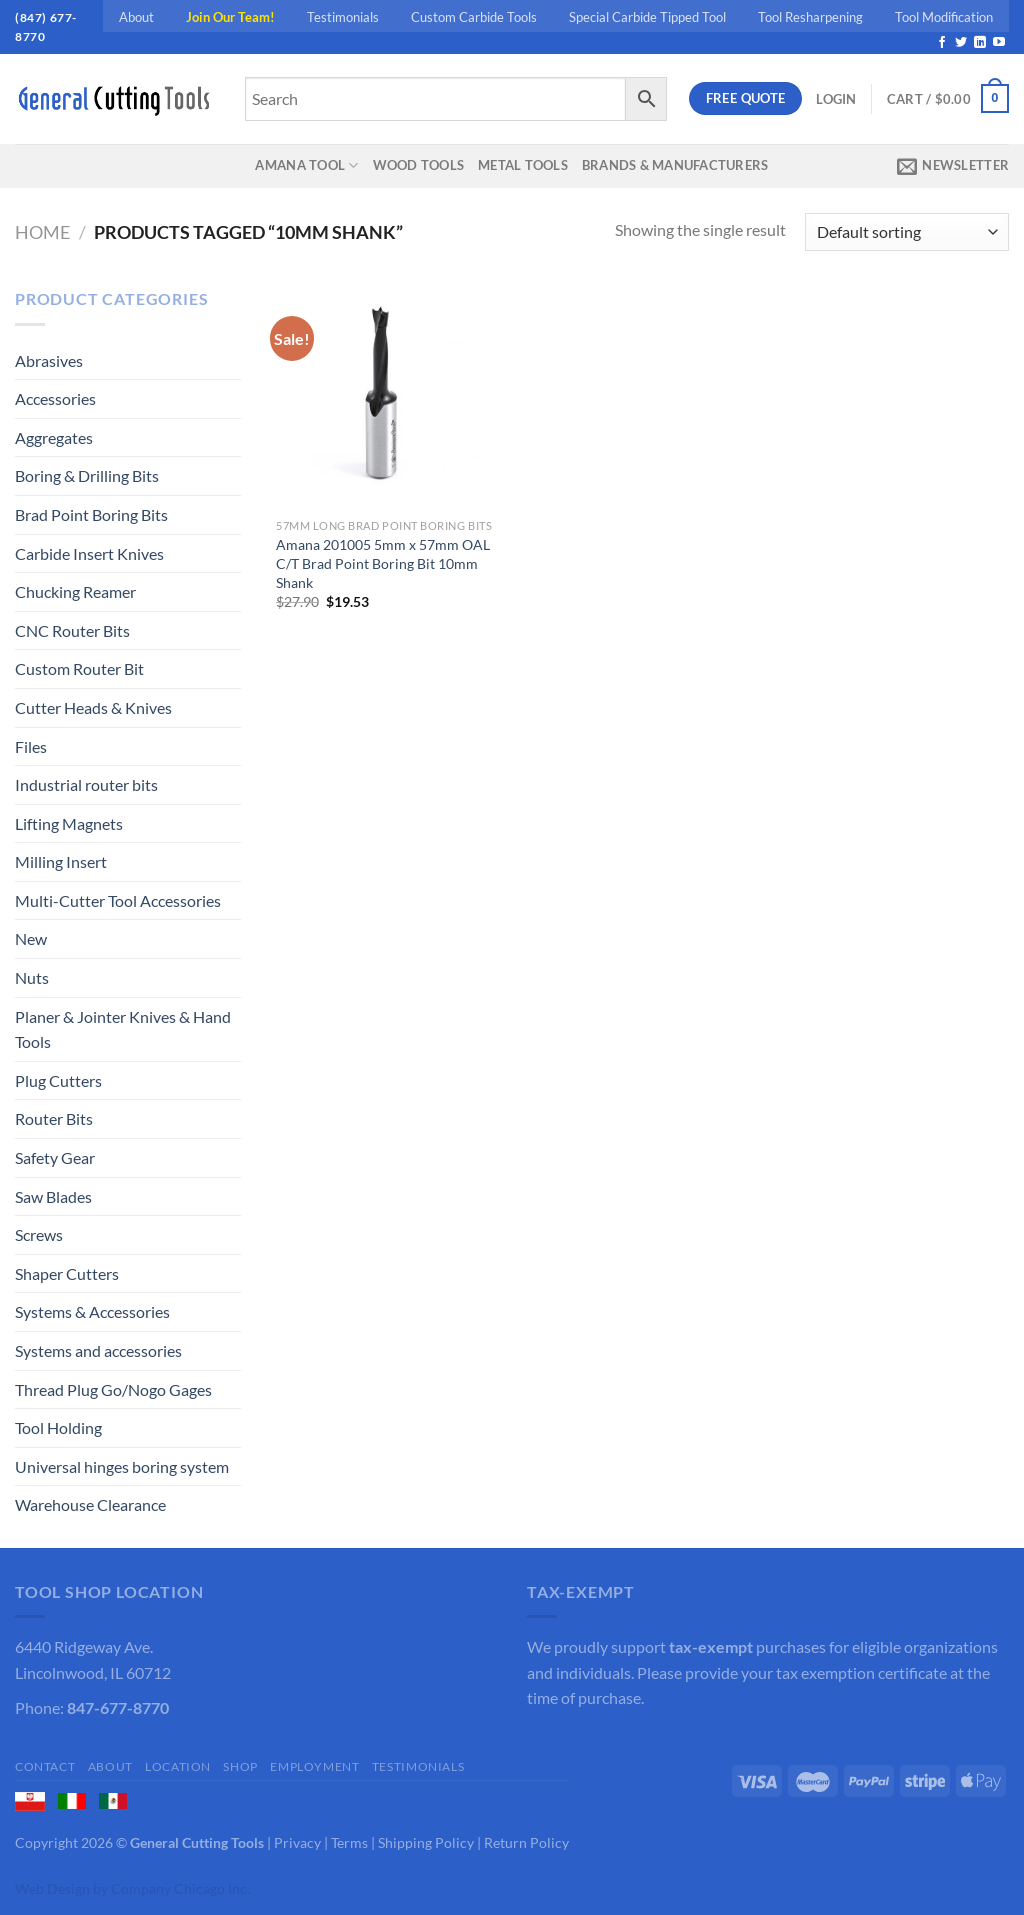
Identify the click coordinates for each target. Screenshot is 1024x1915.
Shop (240, 1766)
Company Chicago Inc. (180, 1888)
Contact (45, 1766)
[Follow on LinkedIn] (980, 43)
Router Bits (54, 1118)
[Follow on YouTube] (999, 43)
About (136, 17)
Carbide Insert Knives (89, 553)
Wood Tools (419, 165)
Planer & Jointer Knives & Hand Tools (123, 1029)
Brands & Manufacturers (675, 165)
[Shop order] (907, 232)
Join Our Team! (230, 17)
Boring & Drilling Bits (87, 475)
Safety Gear (55, 1157)
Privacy (297, 1842)
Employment (314, 1766)
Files (31, 746)
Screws (39, 1234)
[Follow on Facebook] (942, 43)
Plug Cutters (58, 1080)
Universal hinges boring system (122, 1466)
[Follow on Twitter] (961, 43)
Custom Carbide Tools (474, 17)
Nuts (32, 977)
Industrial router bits (86, 784)
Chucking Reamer (75, 591)
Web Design (52, 1888)
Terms (349, 1842)
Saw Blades (53, 1196)
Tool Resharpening (810, 17)
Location (178, 1766)
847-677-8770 (118, 1707)
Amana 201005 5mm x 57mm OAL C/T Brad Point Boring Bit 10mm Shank (383, 563)
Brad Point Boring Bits (91, 514)
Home (42, 232)
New (31, 938)
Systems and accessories (98, 1350)
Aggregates (54, 437)
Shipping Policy (426, 1842)
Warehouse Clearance (90, 1504)
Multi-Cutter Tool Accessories (118, 900)
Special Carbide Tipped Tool (647, 17)
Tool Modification (944, 17)
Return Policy (526, 1842)
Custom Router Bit (79, 668)
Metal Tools (523, 165)
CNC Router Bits (72, 630)
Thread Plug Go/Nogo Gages (113, 1389)
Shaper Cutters (67, 1273)
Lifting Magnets (69, 823)
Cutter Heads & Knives (93, 707)
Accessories (55, 398)
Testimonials (343, 17)
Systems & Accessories (92, 1311)
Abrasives (49, 360)
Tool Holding (58, 1427)
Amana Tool (306, 165)
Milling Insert (61, 861)
